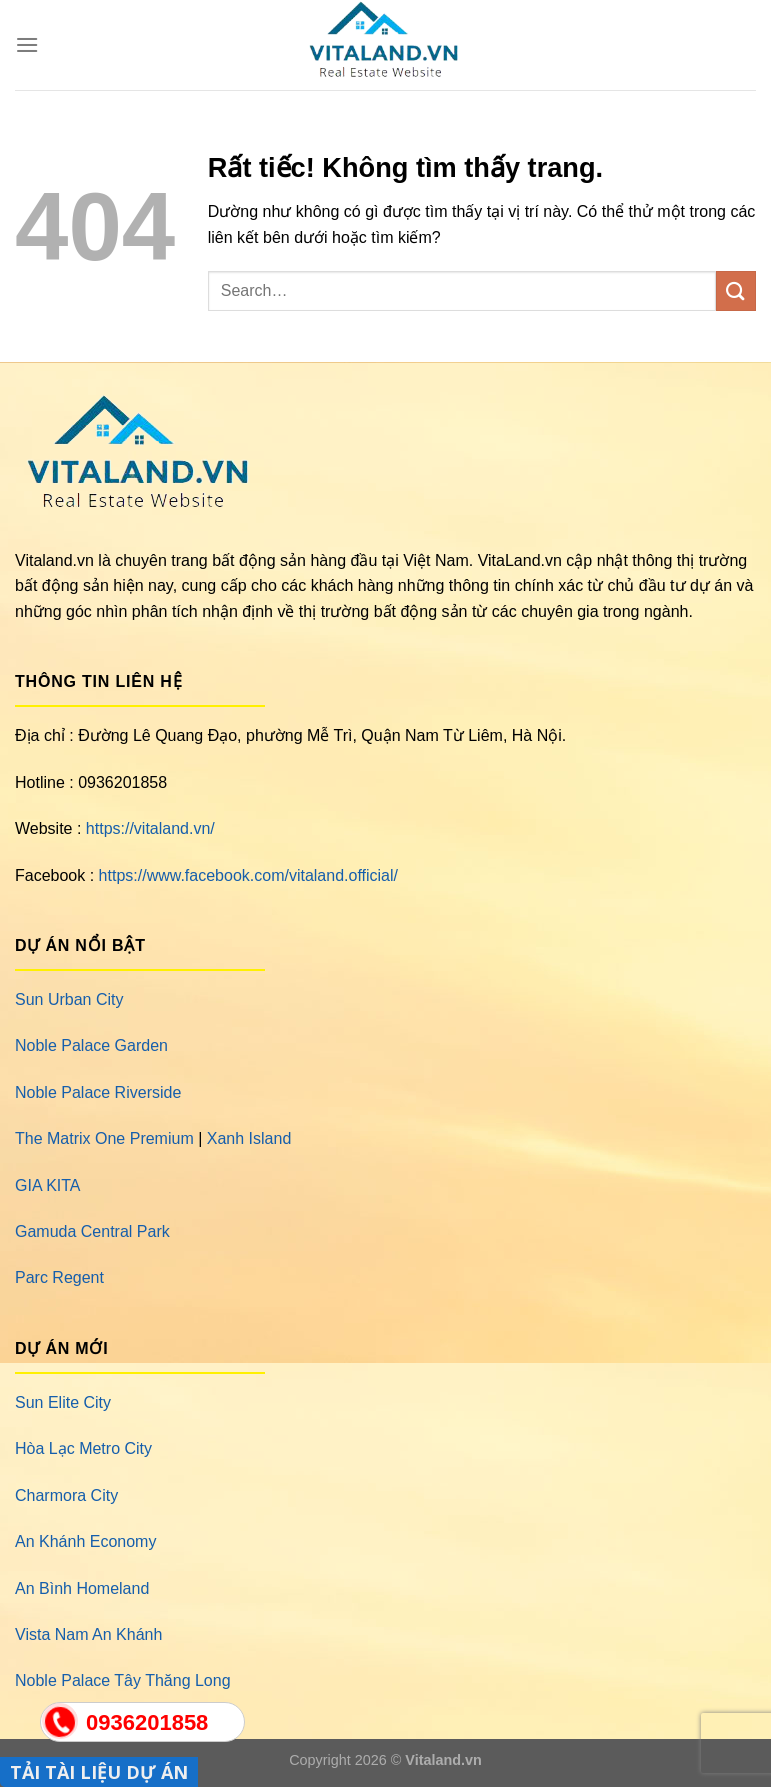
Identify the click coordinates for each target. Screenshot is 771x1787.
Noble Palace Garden (91, 1045)
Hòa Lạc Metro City (83, 1448)
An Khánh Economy (85, 1541)
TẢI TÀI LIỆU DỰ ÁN (99, 1772)
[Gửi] (736, 290)
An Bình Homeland (82, 1588)
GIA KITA (48, 1185)
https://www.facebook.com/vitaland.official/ (248, 875)
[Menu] (27, 44)
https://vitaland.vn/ (150, 828)
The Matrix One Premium (104, 1138)
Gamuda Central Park (92, 1231)
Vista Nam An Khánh (88, 1634)
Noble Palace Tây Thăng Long (123, 1680)
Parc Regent (59, 1277)
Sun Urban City (69, 999)
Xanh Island (249, 1138)
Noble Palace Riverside (98, 1092)
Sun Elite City (63, 1402)
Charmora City (66, 1495)
